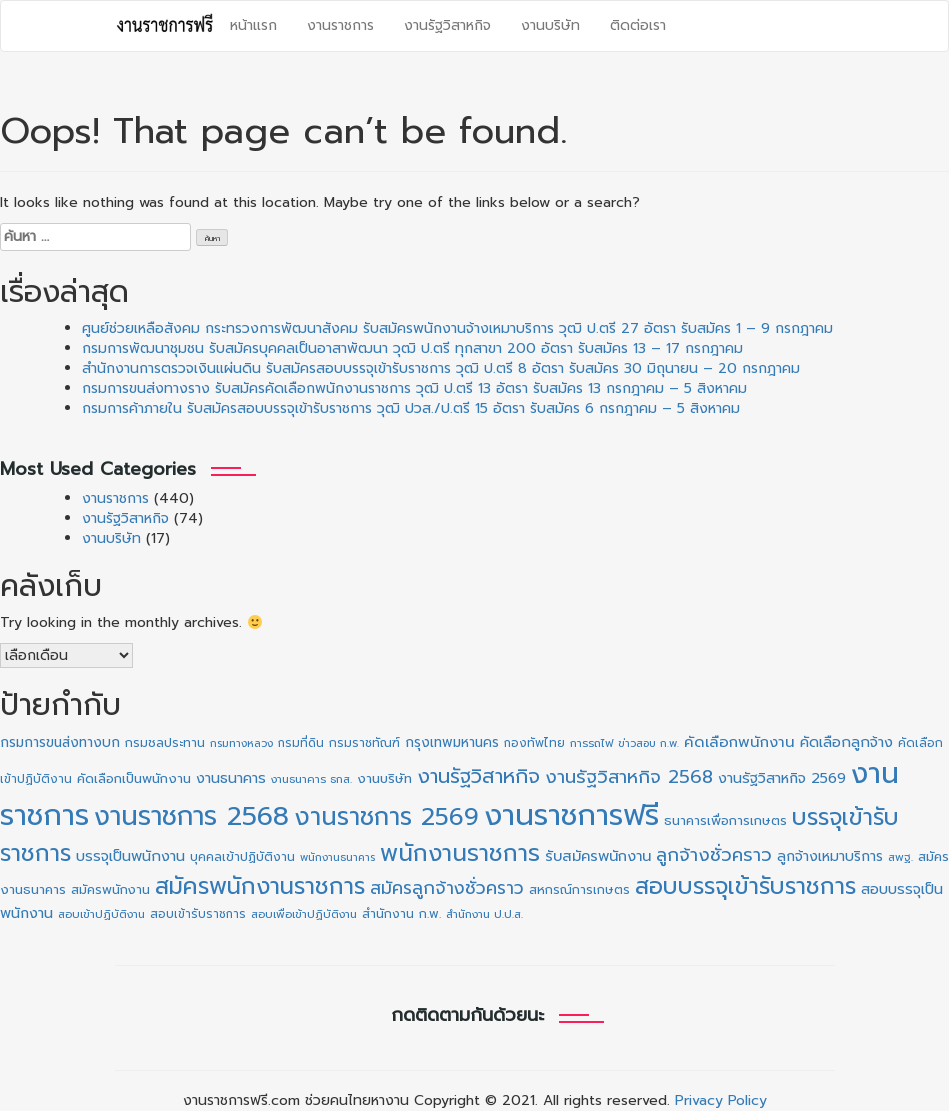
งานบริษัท (550, 25)
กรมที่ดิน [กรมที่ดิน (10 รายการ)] (301, 743)
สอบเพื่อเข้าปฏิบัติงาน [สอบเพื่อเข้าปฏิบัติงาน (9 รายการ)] (304, 914)
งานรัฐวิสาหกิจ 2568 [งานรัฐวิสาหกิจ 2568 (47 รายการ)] (629, 777)
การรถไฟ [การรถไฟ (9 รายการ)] (591, 743)
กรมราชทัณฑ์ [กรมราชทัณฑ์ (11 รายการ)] (364, 743)
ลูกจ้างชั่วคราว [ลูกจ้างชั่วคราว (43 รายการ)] (714, 855)
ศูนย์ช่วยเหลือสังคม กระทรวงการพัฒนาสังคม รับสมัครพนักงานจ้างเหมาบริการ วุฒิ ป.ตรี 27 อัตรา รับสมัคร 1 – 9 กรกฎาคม (457, 328)
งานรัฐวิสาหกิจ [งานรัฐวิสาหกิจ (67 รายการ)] (478, 776)
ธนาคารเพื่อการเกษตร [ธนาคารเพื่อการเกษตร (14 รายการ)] (725, 821)
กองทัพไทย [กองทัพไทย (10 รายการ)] (534, 743)
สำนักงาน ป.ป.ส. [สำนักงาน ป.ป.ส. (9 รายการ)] (484, 914)
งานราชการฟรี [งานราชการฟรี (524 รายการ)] (571, 815)
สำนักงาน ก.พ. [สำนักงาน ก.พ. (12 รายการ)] (401, 914)
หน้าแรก (253, 25)
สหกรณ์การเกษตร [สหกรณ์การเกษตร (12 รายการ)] (579, 890)
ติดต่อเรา (638, 25)
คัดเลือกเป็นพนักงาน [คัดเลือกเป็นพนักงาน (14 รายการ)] (134, 779)
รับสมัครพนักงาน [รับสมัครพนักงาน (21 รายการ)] (598, 856)
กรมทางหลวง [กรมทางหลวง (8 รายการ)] (241, 743)
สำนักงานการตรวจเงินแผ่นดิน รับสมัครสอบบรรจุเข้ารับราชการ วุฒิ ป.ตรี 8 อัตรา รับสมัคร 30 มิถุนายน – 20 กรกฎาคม (441, 368)
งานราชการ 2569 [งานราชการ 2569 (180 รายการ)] (386, 816)
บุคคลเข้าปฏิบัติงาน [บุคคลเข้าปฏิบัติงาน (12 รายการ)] (242, 857)
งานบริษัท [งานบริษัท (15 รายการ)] (384, 779)
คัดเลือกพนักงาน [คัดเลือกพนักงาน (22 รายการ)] (739, 742)
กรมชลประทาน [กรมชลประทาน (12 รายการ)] (165, 743)
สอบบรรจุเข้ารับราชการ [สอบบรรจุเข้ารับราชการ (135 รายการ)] (745, 886)
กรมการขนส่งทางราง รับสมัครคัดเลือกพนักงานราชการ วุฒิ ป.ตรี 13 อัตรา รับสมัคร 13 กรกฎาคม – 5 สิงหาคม (414, 388)
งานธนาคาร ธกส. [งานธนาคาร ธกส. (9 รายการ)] (311, 779)
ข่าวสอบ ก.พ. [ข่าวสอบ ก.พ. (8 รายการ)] (648, 743)
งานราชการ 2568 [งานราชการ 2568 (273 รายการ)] (191, 816)
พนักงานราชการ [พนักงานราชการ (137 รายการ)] (460, 853)
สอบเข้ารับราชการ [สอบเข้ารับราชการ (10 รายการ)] (198, 914)
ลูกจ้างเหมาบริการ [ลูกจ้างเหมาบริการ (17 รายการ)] (830, 856)
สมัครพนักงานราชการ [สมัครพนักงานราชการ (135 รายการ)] (260, 886)
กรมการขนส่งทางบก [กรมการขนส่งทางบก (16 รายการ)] (60, 742)
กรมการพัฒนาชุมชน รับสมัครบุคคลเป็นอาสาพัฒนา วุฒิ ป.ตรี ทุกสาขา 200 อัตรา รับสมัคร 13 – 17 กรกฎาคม (412, 348)
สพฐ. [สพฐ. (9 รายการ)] (900, 857)
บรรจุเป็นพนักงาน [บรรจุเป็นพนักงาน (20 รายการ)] (130, 856)
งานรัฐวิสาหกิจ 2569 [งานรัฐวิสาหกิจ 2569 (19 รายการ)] (782, 778)
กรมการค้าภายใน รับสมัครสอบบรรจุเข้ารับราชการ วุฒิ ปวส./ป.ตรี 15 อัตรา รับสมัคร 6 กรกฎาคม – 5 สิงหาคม (411, 408)
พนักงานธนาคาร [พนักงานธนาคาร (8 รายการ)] (337, 857)
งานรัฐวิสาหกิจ (447, 25)
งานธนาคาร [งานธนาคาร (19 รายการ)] (231, 778)
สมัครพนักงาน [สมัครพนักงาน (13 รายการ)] (110, 889)
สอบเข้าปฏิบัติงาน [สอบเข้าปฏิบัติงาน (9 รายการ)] (101, 914)
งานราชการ (340, 25)
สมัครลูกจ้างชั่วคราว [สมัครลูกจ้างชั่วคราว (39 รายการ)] (447, 888)
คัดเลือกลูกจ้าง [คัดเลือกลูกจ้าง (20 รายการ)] (846, 742)
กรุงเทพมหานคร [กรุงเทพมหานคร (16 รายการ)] (452, 742)
